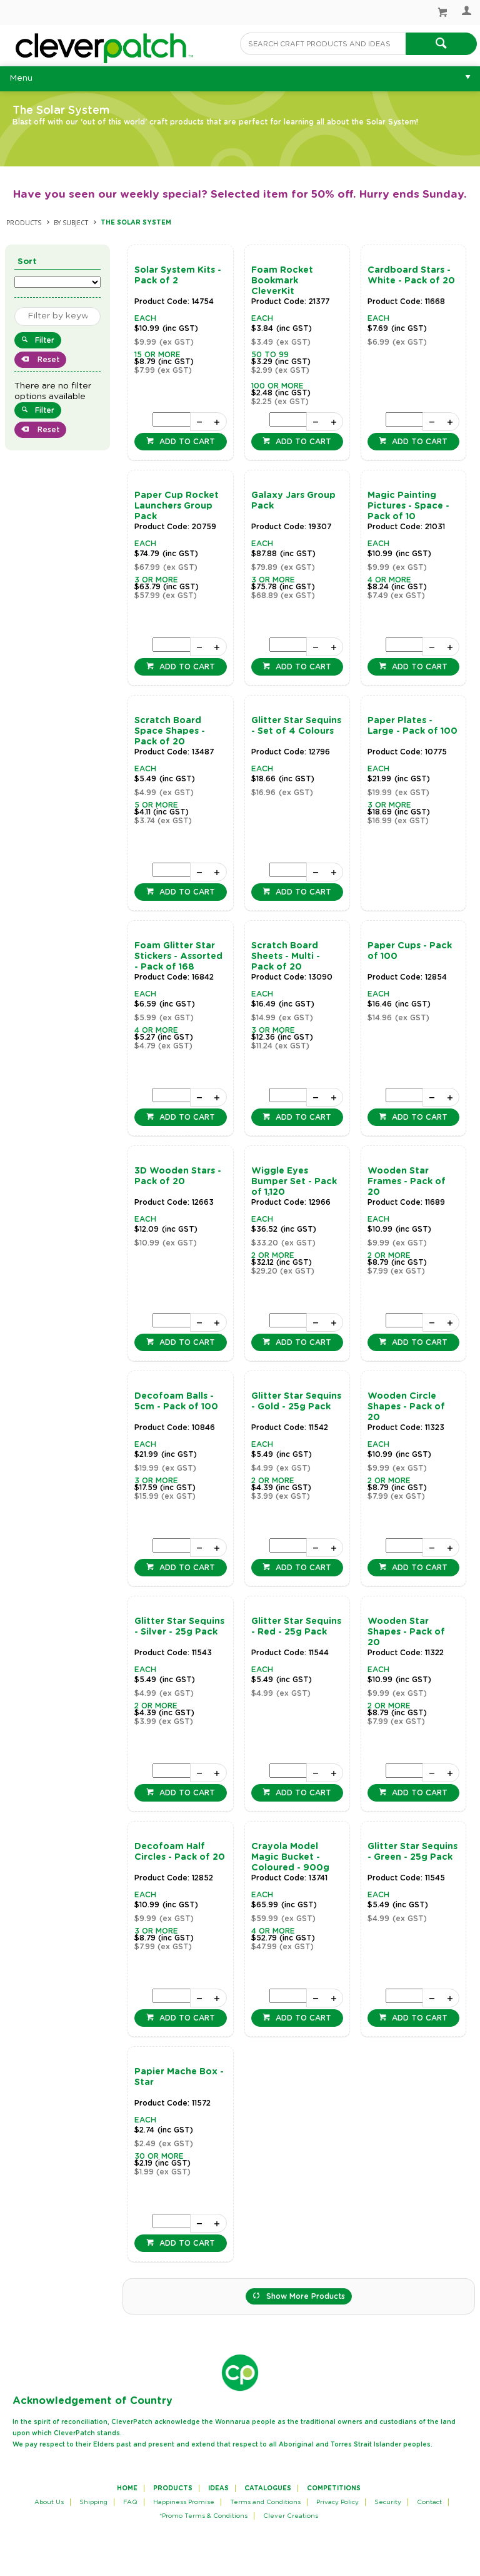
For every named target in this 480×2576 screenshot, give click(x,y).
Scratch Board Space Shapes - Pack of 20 (169, 731)
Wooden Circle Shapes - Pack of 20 (406, 1407)
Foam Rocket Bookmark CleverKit (282, 281)
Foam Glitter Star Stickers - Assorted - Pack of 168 (178, 956)
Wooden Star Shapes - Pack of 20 (406, 1632)
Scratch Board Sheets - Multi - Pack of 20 (285, 956)
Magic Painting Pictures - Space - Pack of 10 (408, 506)
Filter (44, 340)
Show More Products (305, 2296)
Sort (27, 262)
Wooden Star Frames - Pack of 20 (407, 1182)
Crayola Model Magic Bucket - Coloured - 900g (290, 1857)
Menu (20, 78)
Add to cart (186, 441)
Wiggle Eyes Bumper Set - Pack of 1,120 (294, 1182)
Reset (47, 359)
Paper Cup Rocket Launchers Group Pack (176, 506)
